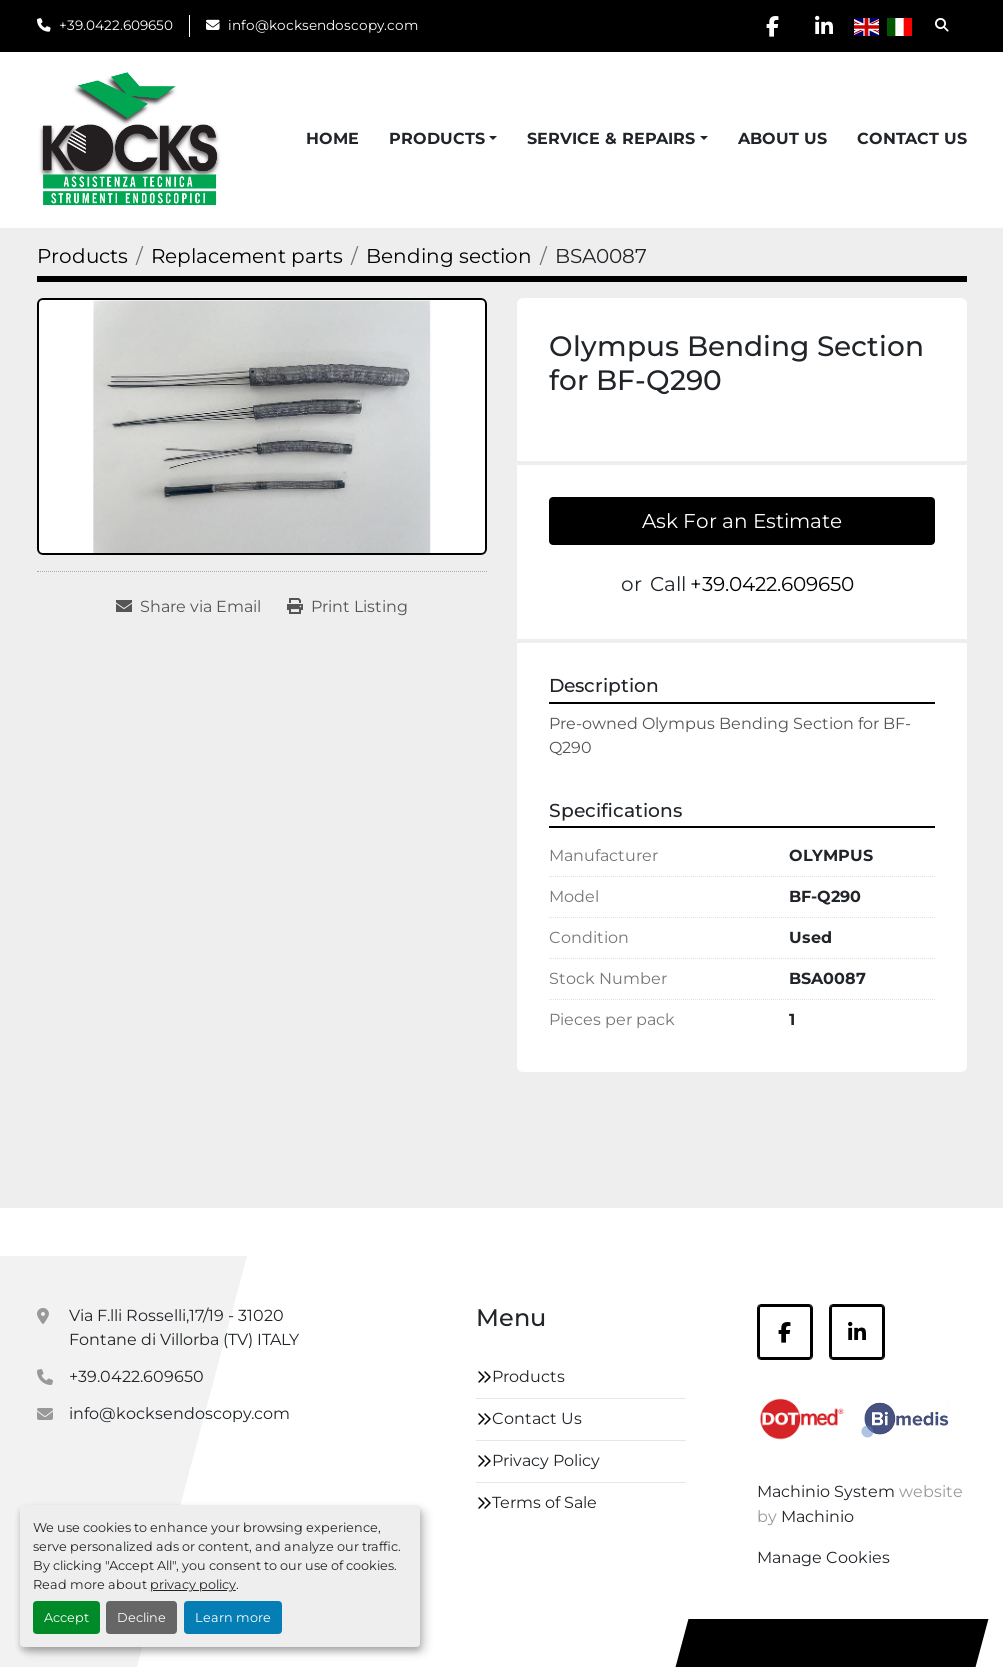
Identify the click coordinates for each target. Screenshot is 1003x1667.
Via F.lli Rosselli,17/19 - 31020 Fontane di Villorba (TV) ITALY (184, 1327)
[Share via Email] (188, 607)
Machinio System (826, 1491)
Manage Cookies (823, 1557)
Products (437, 138)
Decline (141, 1617)
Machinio (817, 1516)
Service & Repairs (611, 138)
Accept (66, 1617)
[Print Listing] (347, 607)
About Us (782, 138)
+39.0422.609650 (116, 25)
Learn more (233, 1617)
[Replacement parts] (247, 256)
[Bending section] (449, 256)
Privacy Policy (546, 1460)
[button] (443, 139)
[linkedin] (824, 26)
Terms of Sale (544, 1502)
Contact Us (912, 138)
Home (332, 138)
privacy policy (193, 1584)
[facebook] (773, 26)
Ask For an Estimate (742, 521)
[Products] (82, 256)
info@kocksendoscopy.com (323, 25)
